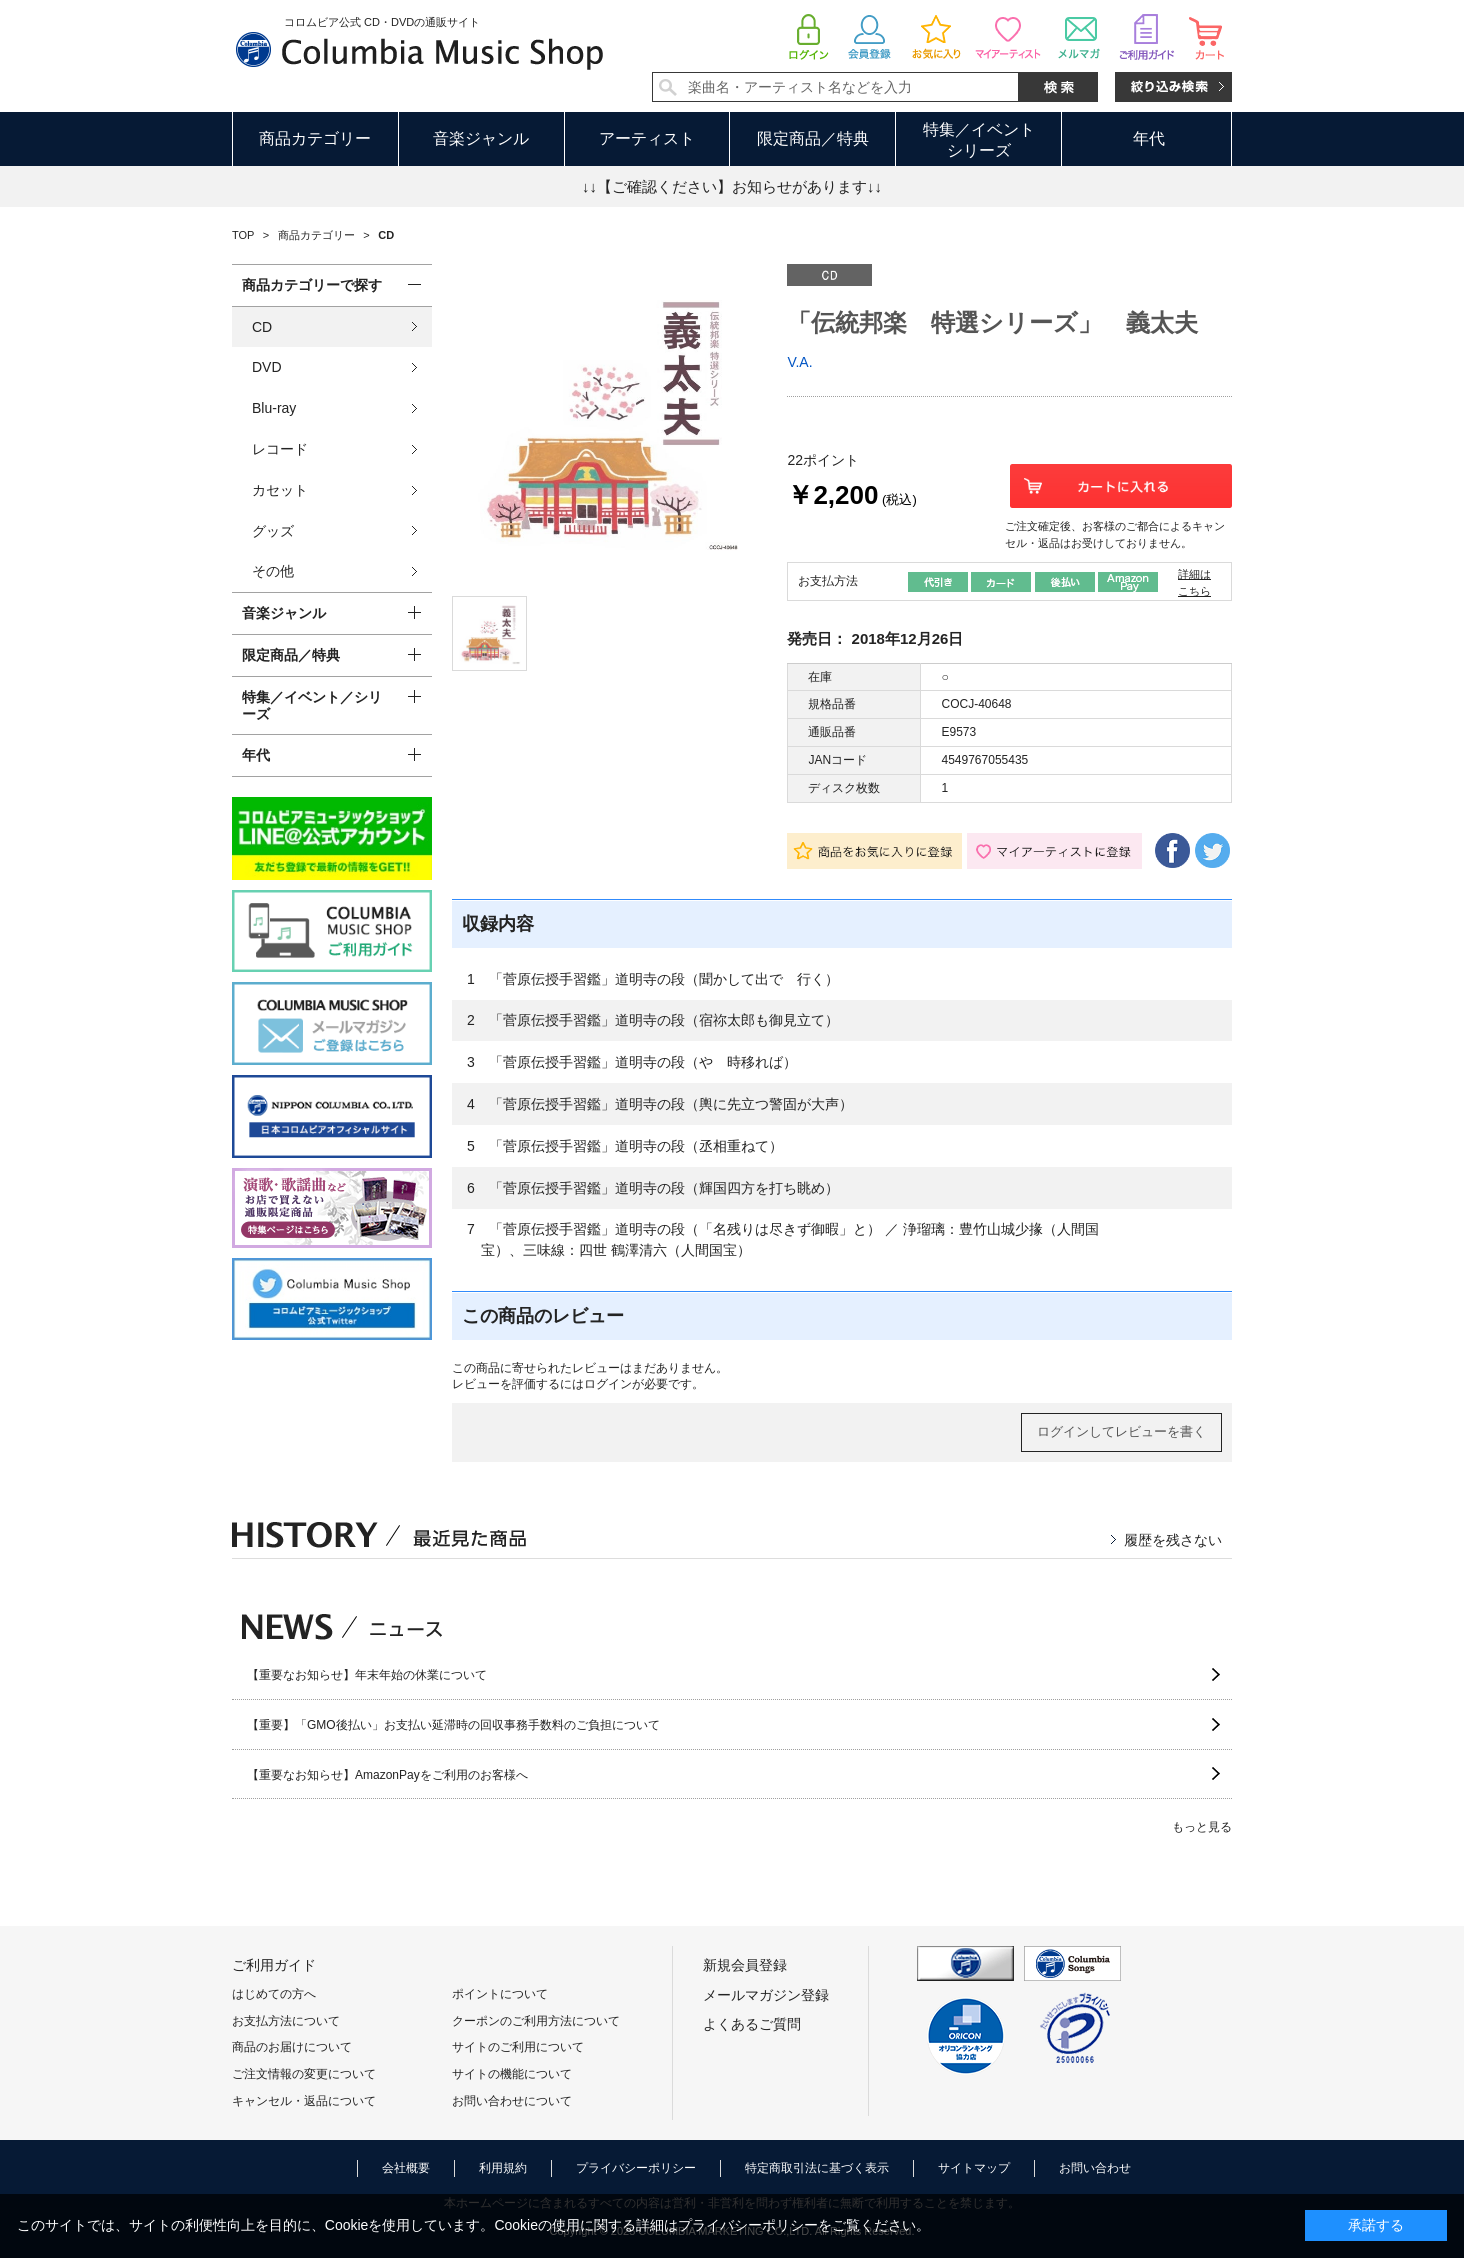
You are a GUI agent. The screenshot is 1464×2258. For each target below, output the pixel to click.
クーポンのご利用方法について (536, 2021)
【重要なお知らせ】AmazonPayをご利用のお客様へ (387, 1775)
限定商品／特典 (813, 138)
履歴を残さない (1173, 1540)
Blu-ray (274, 408)
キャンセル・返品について (304, 2101)
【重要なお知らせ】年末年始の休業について (367, 1675)
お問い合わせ (1095, 2168)
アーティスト (647, 138)
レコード (280, 449)
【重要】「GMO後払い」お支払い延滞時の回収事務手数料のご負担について (453, 1725)
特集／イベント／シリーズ (312, 705)
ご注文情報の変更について (304, 2074)
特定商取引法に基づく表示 (817, 2168)
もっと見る (1202, 1827)
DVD (267, 367)
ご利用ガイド (274, 1965)
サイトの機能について (512, 2074)
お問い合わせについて (512, 2101)
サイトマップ (974, 2168)
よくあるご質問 (752, 2024)
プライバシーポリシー (636, 2168)
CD (262, 327)
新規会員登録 (745, 1965)
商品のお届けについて (292, 2047)
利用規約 (503, 2168)
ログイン (608, 1384)
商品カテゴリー (315, 138)
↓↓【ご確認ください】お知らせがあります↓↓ (732, 186)
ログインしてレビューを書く (1121, 1431)
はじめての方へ (274, 1994)
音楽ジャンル (481, 138)
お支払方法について (286, 2021)
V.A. (799, 362)
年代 (1149, 138)
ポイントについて (500, 1994)
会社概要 (406, 2168)
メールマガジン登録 (766, 1995)
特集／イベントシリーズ (979, 140)
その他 (273, 571)
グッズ (273, 531)
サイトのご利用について (518, 2047)
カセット (280, 490)
